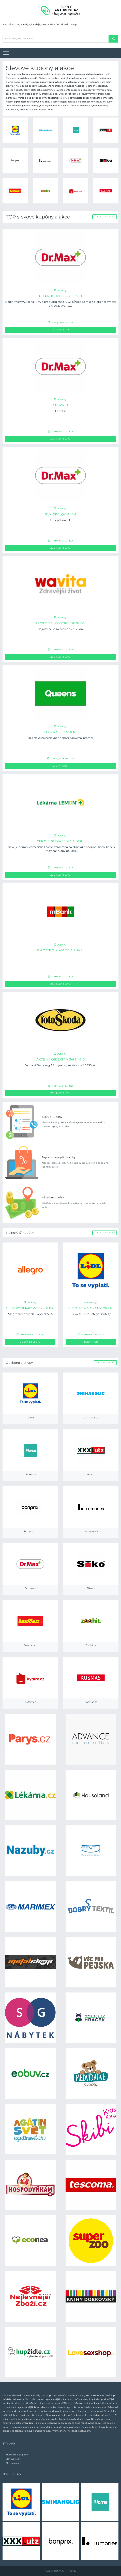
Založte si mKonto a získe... (60, 950)
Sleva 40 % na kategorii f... (91, 1308)
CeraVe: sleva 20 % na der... (60, 841)
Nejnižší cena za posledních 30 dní (61, 629)
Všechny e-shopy (105, 1363)
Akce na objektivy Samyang (60, 1059)
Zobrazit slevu (60, 329)
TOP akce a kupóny (17, 2454)
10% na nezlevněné (61, 732)
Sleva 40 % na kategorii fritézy (91, 1314)
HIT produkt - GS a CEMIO (60, 296)
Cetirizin (60, 405)
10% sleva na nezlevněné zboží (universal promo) (60, 738)
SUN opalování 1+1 (60, 514)
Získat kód (60, 766)
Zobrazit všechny (104, 217)
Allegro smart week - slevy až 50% (30, 1314)
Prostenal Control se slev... (60, 623)
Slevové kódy (13, 2458)
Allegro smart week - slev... (30, 1308)
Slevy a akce (13, 2463)
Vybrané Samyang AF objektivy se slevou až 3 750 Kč (60, 1065)
